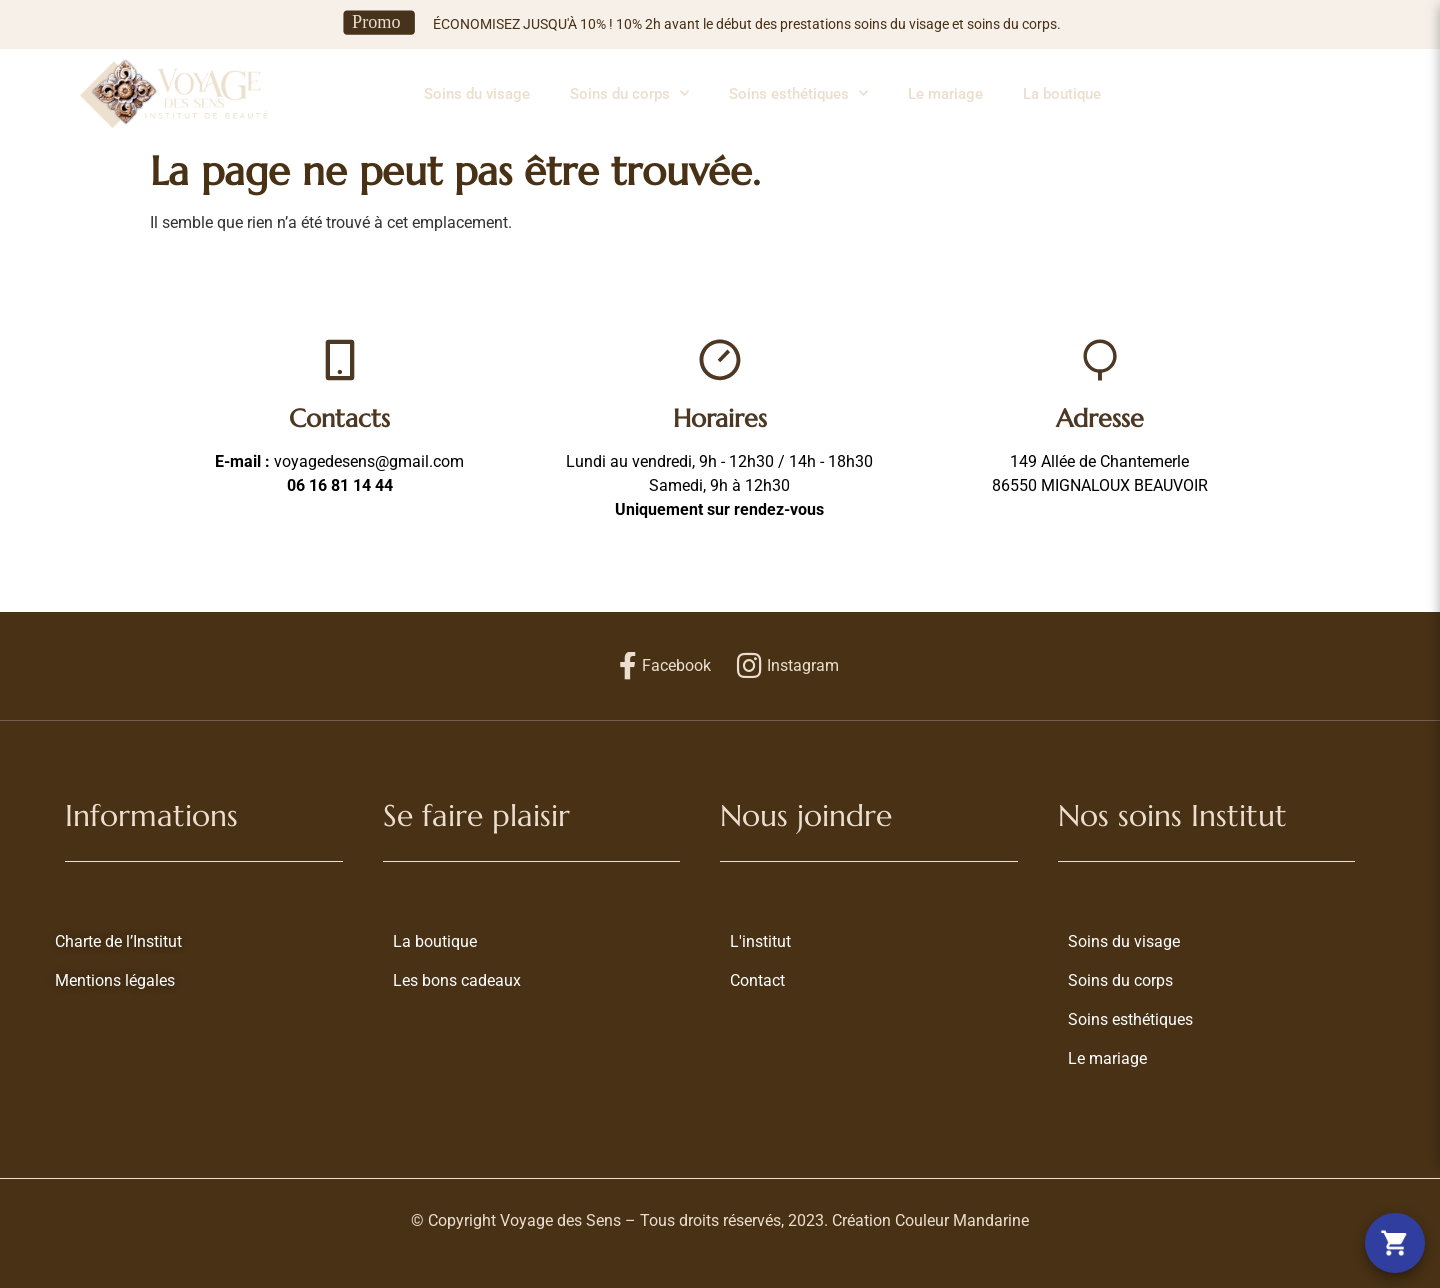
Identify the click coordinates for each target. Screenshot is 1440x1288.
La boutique (1062, 94)
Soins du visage (477, 94)
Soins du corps (629, 93)
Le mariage (945, 94)
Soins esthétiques (798, 93)
